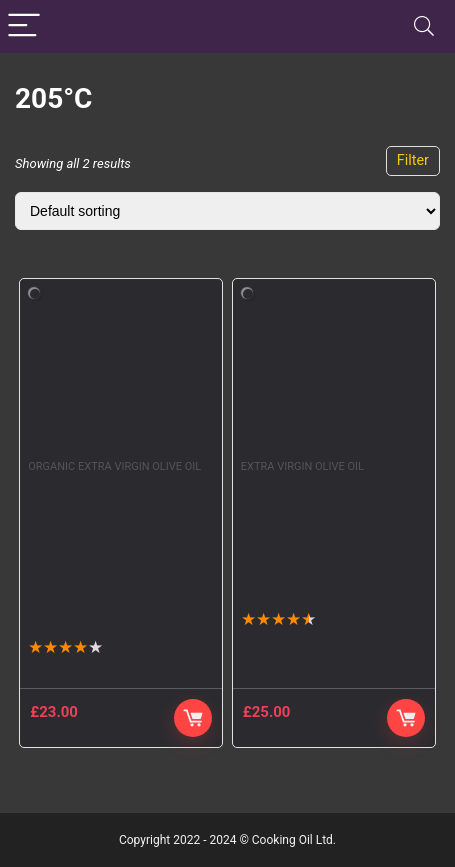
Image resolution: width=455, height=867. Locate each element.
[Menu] (24, 26)
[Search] (424, 26)
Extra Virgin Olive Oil (302, 466)
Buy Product (406, 718)
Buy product (193, 718)
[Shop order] (227, 211)
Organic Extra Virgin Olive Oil (114, 466)
